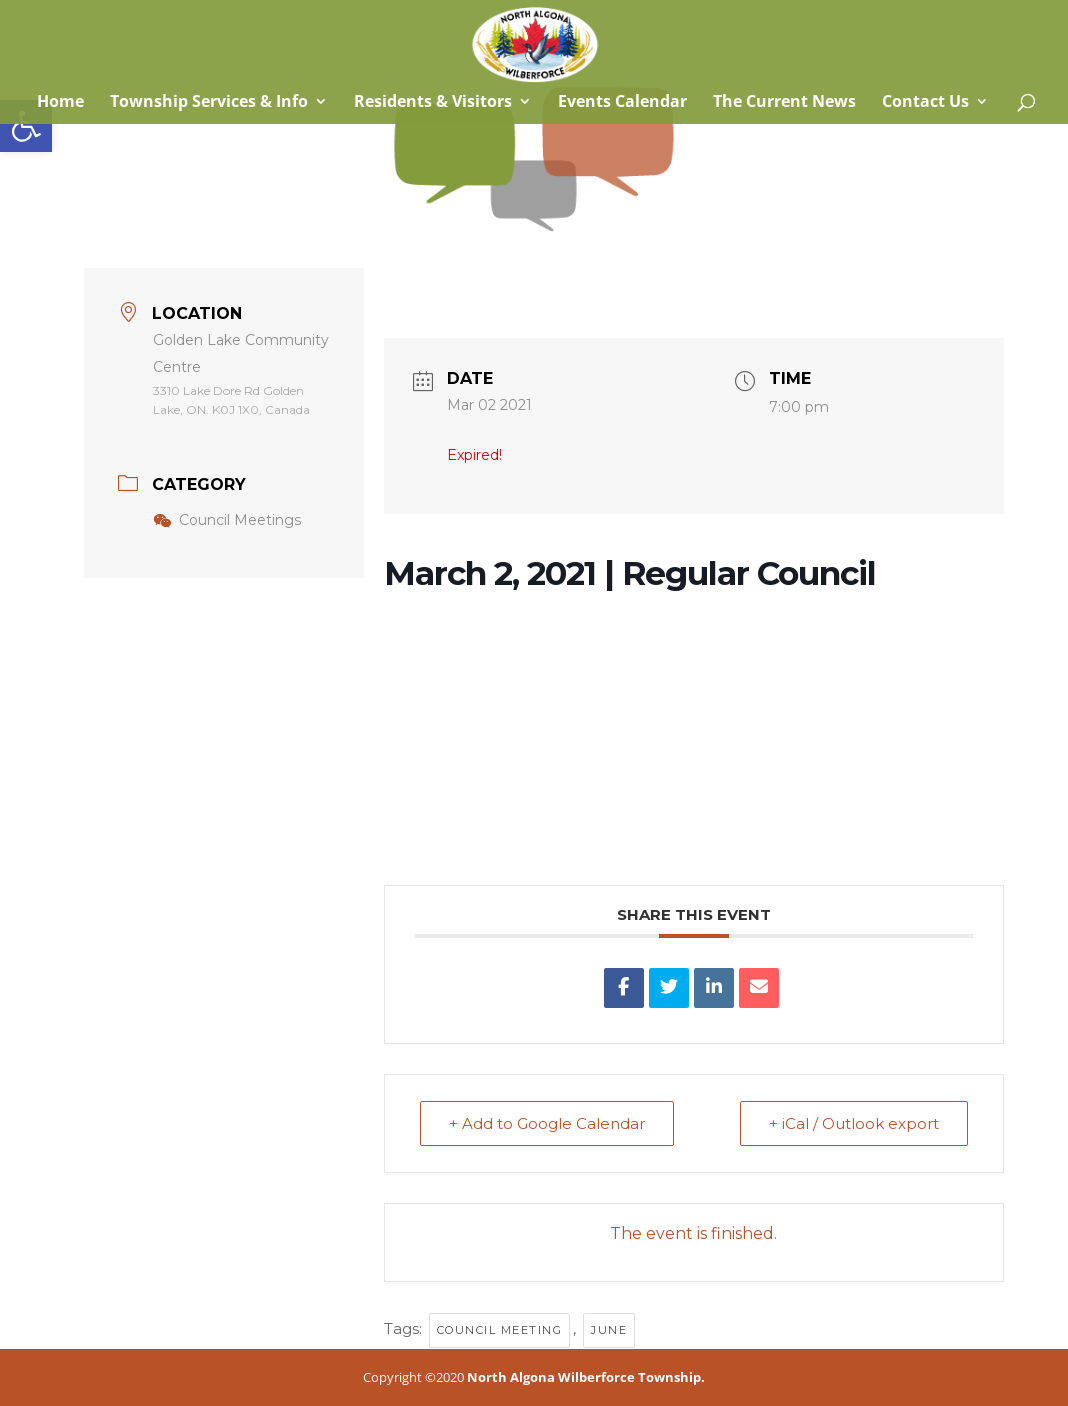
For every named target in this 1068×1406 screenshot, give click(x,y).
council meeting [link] (500, 1330)
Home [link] (58, 103)
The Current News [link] (784, 103)
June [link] (609, 1330)
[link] (26, 126)
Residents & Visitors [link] (433, 103)
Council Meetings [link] (227, 520)
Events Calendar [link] (622, 103)
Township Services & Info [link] (209, 103)
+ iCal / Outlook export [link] (854, 1123)
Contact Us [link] (925, 103)
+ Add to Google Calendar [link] (547, 1123)
